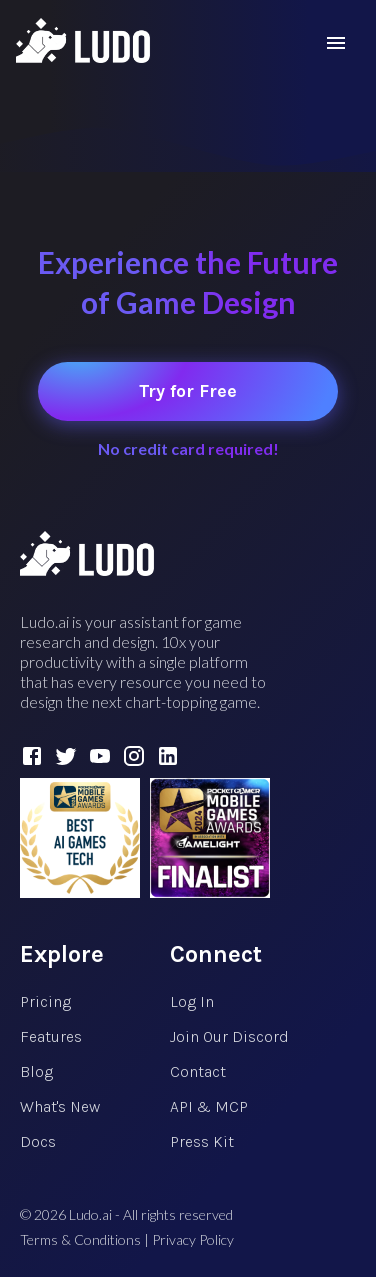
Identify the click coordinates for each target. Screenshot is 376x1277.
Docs (38, 1141)
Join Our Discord (229, 1036)
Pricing (45, 1001)
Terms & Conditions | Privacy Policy (127, 1239)
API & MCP (209, 1106)
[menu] (336, 43)
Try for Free (188, 391)
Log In (192, 1001)
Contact (198, 1071)
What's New (60, 1106)
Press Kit (202, 1141)
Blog (36, 1071)
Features (51, 1036)
